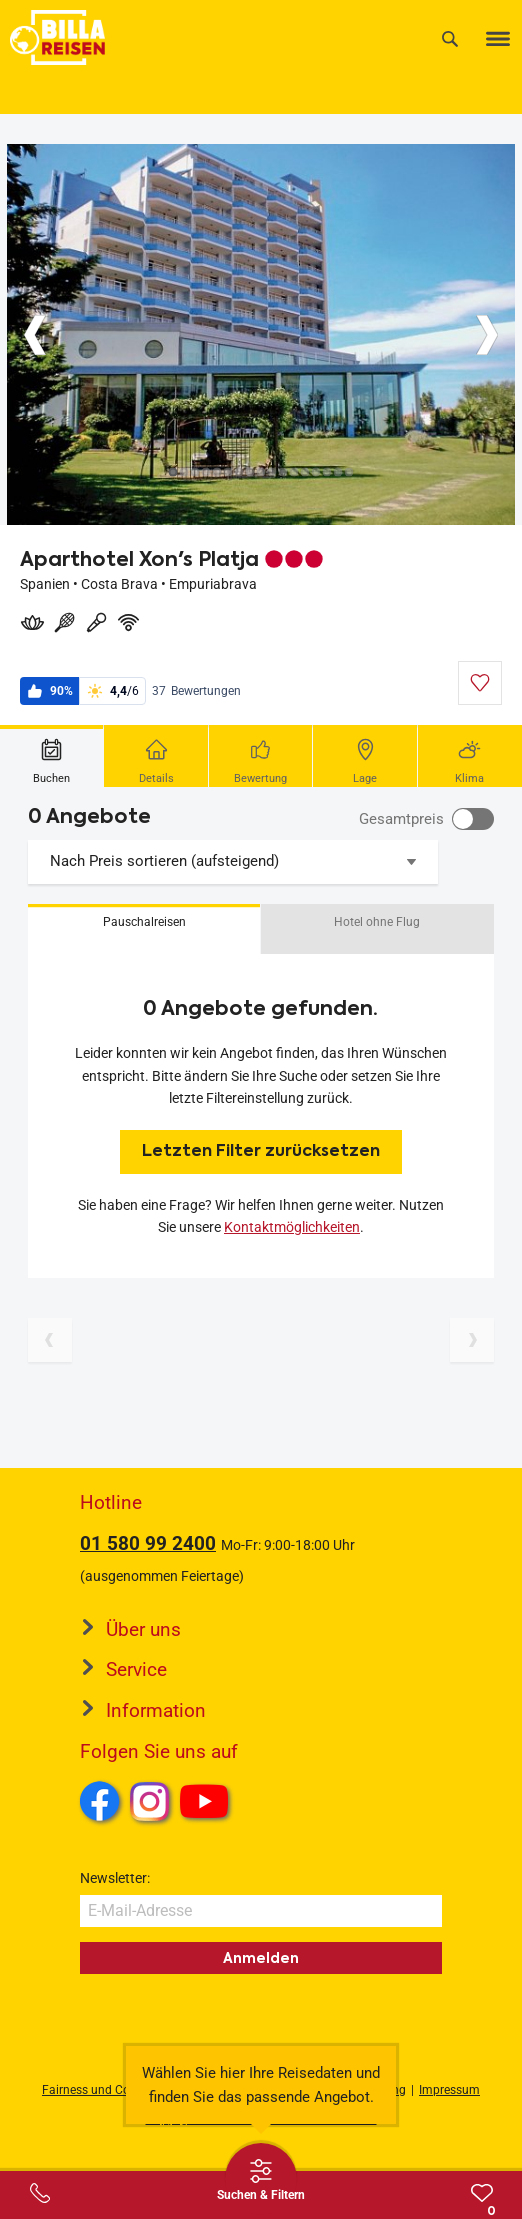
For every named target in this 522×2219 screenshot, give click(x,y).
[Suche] (450, 38)
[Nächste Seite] (472, 1340)
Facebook (100, 1801)
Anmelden (261, 1958)
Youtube (207, 1804)
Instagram (150, 1801)
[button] (144, 929)
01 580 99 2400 (148, 1543)
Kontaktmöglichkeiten (292, 1227)
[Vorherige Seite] (50, 1340)
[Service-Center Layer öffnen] (40, 2193)
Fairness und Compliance (111, 2090)
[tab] (52, 756)
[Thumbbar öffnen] (261, 2179)
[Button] (35, 335)
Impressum (449, 2090)
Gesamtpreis (401, 819)
